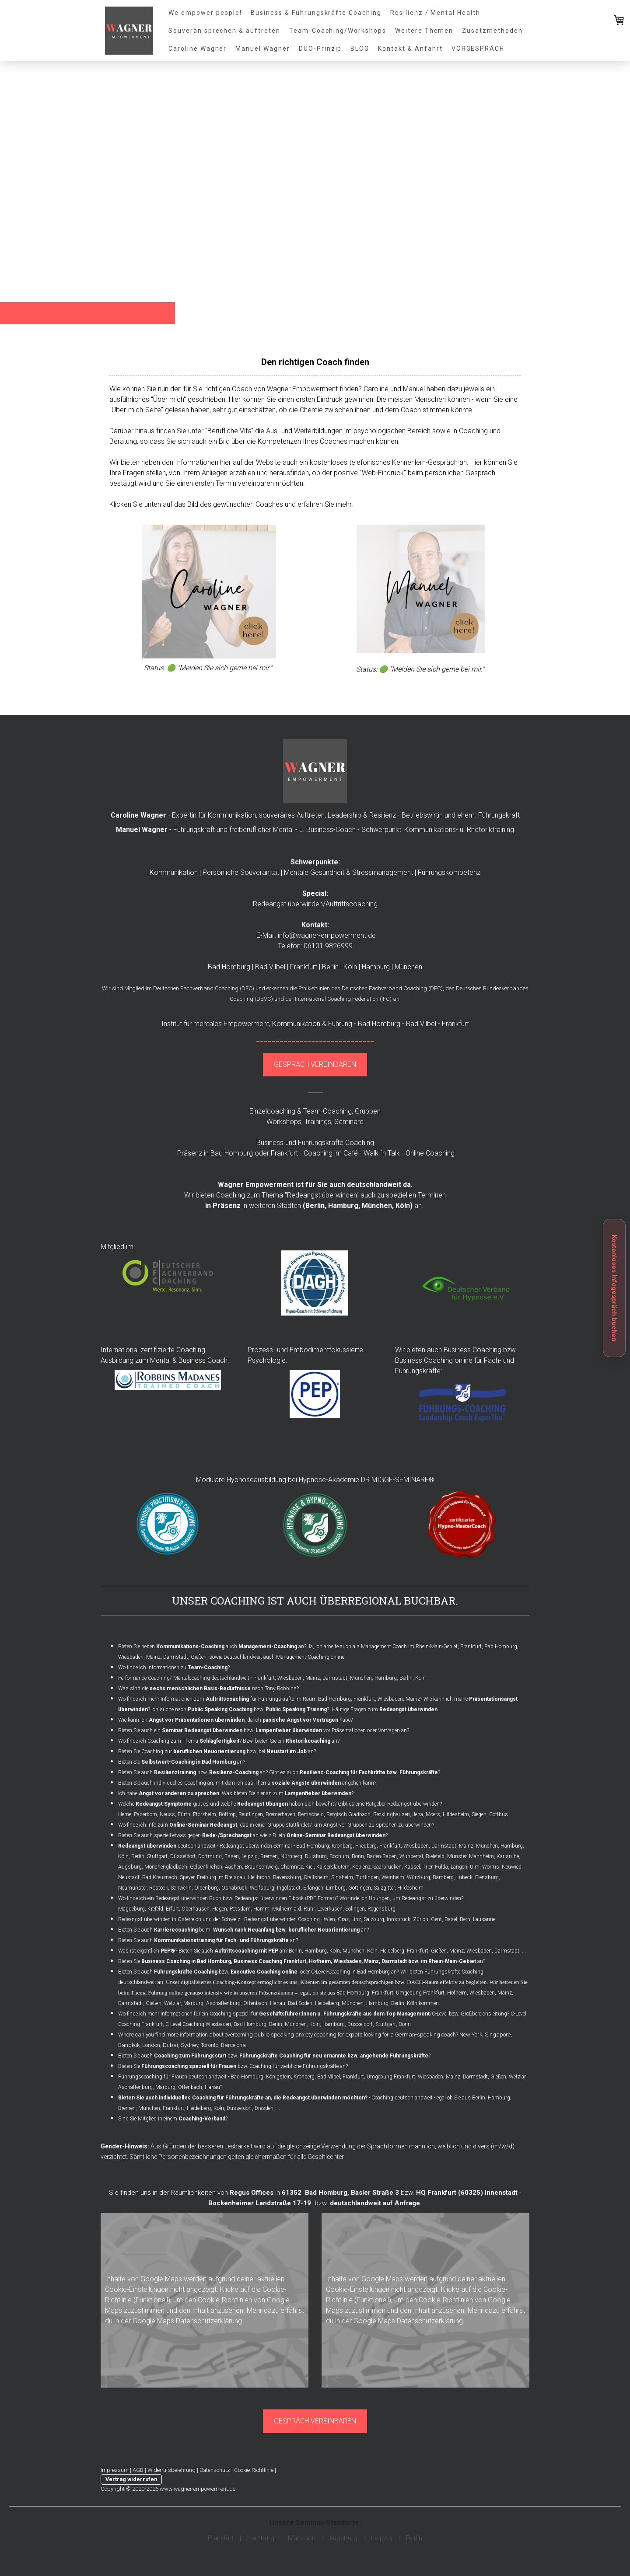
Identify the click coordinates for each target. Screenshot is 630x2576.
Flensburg (487, 1877)
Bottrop (227, 1814)
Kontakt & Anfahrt (410, 48)
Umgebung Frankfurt (420, 1993)
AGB (138, 2470)
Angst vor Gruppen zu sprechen (360, 1825)
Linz (356, 1919)
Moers (433, 1814)
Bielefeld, (436, 1856)
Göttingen (359, 1888)
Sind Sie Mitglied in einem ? (173, 2119)
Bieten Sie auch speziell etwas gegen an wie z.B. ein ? (253, 1835)
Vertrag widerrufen (131, 2479)
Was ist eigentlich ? (147, 1951)
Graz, (344, 1919)
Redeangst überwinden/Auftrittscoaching (315, 904)
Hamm (261, 1909)
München (353, 2003)
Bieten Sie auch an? (208, 1940)
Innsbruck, (399, 1919)
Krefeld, (155, 1909)
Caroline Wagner (197, 48)
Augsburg (130, 1867)
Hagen (219, 1909)
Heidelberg (392, 1951)
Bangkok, (129, 2045)
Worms (490, 1867)
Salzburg (374, 1919)
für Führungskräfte (250, 1699)
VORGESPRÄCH (478, 48)
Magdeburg (131, 1909)
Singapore (498, 2034)
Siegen (479, 1814)
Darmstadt (175, 1657)
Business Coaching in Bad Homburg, (186, 1961)
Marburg (193, 2003)
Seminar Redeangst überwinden (202, 1730)
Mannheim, (482, 1856)
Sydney (189, 2045)
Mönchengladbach (165, 1867)
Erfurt (172, 1909)
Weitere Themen (424, 30)
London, (151, 2045)
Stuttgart (157, 1856)
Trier (427, 1867)
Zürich (420, 1919)
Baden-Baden (382, 1856)
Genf (436, 1919)
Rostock (158, 1888)
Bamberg (443, 1877)
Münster (456, 1856)
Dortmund (210, 1856)
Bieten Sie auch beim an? (243, 1930)
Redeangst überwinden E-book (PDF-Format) (285, 1898)
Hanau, (279, 2003)
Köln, (124, 1856)
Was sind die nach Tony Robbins (207, 1688)
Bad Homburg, (313, 1846)
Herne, (125, 1814)
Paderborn (145, 1814)
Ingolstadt (289, 1888)
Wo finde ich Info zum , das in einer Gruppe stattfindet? (215, 1825)
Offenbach (255, 2003)
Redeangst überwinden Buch (188, 1898)
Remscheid (311, 1814)
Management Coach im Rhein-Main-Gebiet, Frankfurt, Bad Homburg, (439, 1646)
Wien (329, 1919)
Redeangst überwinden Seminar (256, 1846)
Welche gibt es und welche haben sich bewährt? (228, 1804)
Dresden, (265, 2108)
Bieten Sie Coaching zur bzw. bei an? (217, 1751)
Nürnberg (291, 1856)
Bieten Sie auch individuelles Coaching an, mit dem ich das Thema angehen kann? (247, 1783)
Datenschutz (215, 2470)
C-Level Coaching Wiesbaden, (198, 2024)
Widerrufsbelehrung (171, 2470)
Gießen (198, 1657)
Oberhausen (196, 1909)
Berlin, (398, 2003)
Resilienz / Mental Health (435, 12)
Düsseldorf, (240, 2108)
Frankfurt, (418, 1951)
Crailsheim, (317, 1877)
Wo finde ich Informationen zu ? (174, 1667)
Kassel (412, 1867)
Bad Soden (300, 2003)
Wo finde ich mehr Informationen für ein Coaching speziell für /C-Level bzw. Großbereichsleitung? (313, 2014)
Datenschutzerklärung (209, 2321)
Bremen (269, 1856)
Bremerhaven (280, 1814)
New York (470, 2034)
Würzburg (418, 1877)
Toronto (209, 2045)
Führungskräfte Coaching (336, 1142)
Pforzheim (204, 1814)
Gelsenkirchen (206, 1867)
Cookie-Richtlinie (253, 2470)
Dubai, (171, 2045)
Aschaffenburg (223, 2003)
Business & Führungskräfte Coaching (316, 12)
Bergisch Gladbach (348, 1814)
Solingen (355, 1909)
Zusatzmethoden (492, 30)
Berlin (315, 1205)
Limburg (336, 1888)
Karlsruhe (508, 1856)
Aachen (233, 1867)
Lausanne (484, 1919)
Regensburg (382, 1909)
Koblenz (361, 1867)
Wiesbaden (131, 1657)
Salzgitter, (385, 1888)
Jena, (418, 1814)
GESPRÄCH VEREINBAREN (315, 1064)
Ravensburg (287, 1877)
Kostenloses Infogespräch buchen (614, 1288)
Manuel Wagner (262, 48)
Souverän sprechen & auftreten (224, 30)
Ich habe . (169, 1793)
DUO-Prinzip (320, 48)
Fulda (441, 1867)
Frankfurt (390, 1846)
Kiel (309, 1867)
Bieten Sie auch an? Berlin (240, 1951)
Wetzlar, (173, 2003)
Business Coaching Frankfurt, (271, 1961)
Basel (450, 1919)
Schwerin (181, 1888)
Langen (459, 1867)
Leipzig (250, 1856)
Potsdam (240, 1909)
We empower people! (205, 12)
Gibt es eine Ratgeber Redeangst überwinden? (390, 1804)
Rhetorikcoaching (308, 1741)
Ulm (475, 1867)
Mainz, (467, 1846)
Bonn (358, 1856)
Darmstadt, (444, 1846)
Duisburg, (316, 1856)
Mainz (153, 1657)
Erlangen (313, 1888)
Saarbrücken (387, 1867)
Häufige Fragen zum (385, 1709)
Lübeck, (465, 1877)
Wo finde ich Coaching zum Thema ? (180, 1741)
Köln (403, 1205)
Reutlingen (250, 1814)
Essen (231, 1856)
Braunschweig (261, 1867)
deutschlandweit (167, 1846)
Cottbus (498, 1814)
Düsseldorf (183, 1856)
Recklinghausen (391, 1814)
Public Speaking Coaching (220, 1709)
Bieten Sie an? (181, 1762)
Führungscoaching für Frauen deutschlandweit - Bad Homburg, (191, 2077)
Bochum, (339, 1856)
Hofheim (457, 1993)
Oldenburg (206, 1888)
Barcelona (233, 2045)
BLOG (359, 48)
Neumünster (132, 1888)
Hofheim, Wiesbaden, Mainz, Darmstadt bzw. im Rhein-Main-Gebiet (392, 1961)
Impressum (115, 2470)
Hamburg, (345, 1205)
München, (378, 1205)
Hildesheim (456, 1814)
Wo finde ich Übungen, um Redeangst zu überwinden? (401, 1898)
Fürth (184, 1814)
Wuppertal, (411, 1856)
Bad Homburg (334, 1699)
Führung (340, 1024)
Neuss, (168, 1814)
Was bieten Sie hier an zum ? (288, 1793)
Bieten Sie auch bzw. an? (193, 1772)
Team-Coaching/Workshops (337, 30)
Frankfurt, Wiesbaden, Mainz (387, 1699)
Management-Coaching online (310, 1657)
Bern (465, 1919)
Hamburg (511, 1846)
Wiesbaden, (416, 1846)
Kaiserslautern (333, 1867)
